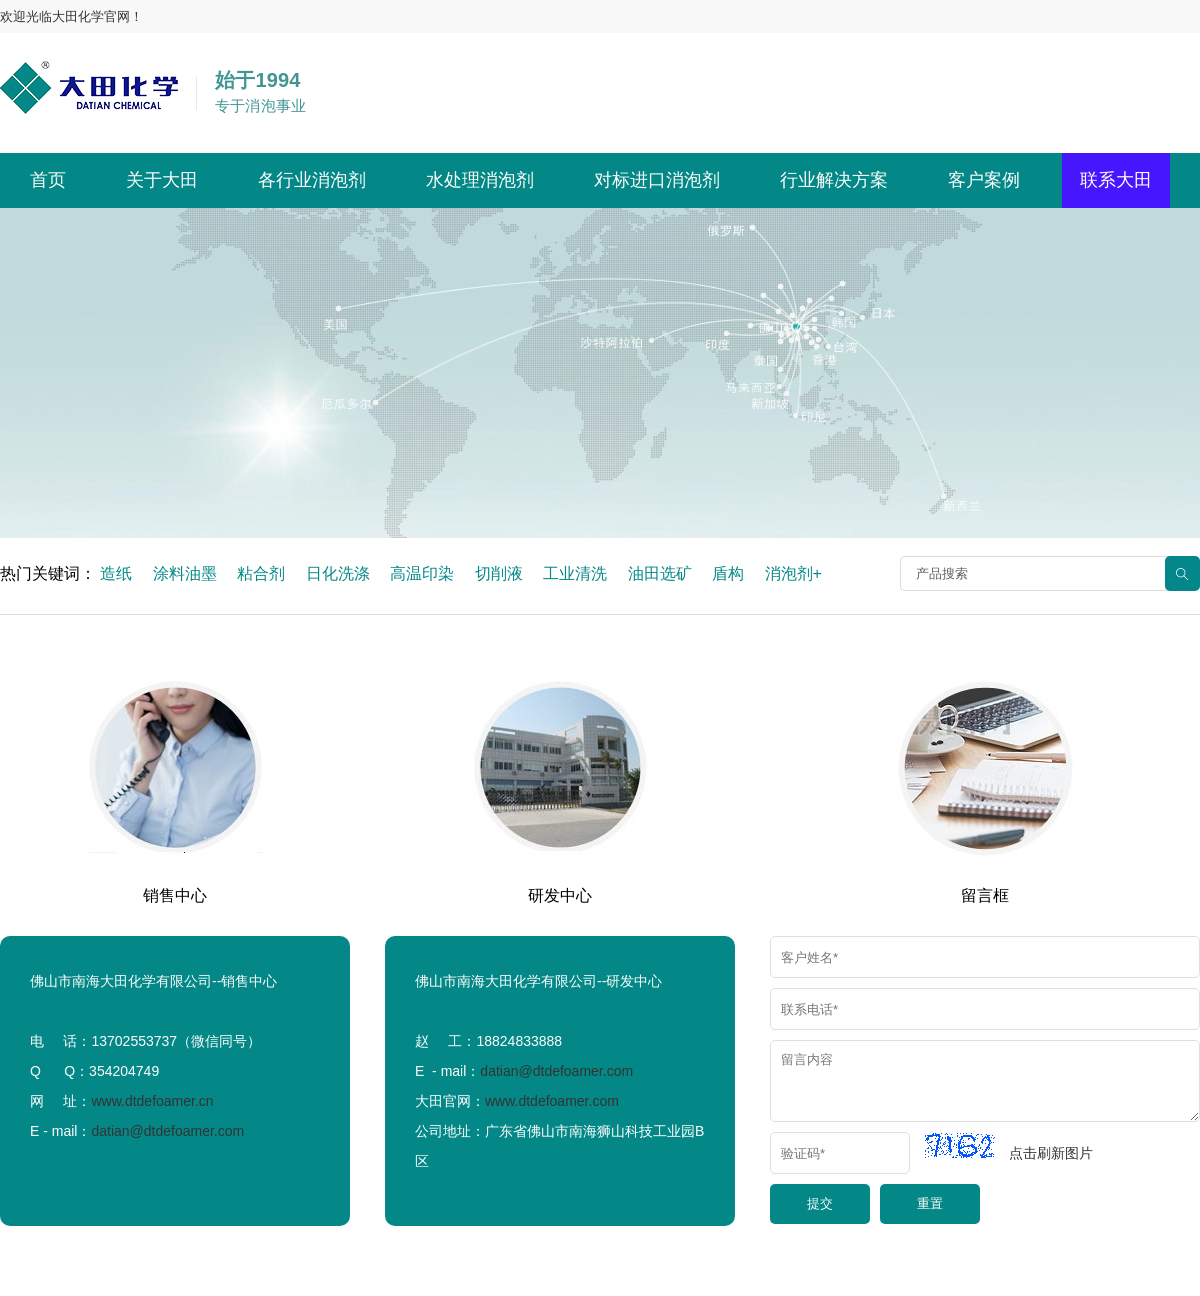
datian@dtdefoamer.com (167, 1131)
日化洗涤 (338, 573)
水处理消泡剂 (480, 180)
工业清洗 (575, 573)
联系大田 (1116, 180)
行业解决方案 (834, 180)
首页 (48, 180)
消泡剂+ (793, 573)
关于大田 (162, 180)
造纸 (116, 573)
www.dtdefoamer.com (552, 1101)
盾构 (728, 573)
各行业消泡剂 (312, 180)
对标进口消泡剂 (657, 180)
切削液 (499, 573)
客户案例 (984, 180)
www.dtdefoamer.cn (152, 1101)
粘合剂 (261, 573)
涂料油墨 (185, 573)
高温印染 (422, 573)
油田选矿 (660, 573)
